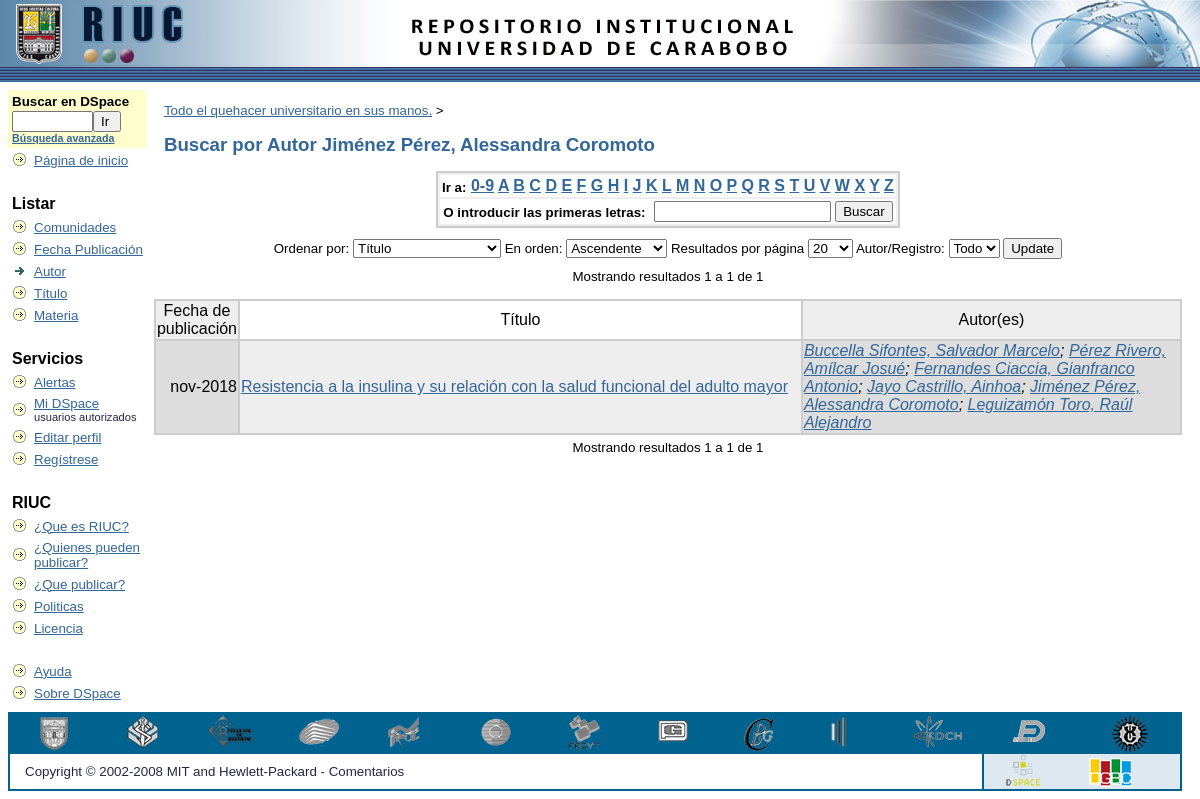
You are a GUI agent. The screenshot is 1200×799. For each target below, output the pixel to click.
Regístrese (66, 459)
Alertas (54, 382)
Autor (50, 271)
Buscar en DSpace (70, 101)
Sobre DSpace (77, 693)
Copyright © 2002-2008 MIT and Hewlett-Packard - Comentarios (214, 771)
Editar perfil (67, 437)
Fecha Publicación (88, 249)
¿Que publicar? (79, 584)
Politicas (59, 606)
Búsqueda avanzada (63, 138)
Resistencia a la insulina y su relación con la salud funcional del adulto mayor (514, 386)
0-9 (482, 185)
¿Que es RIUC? (81, 526)
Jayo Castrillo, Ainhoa (944, 386)
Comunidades (75, 227)
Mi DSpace (66, 403)
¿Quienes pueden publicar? (87, 555)
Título (50, 293)
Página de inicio (81, 160)
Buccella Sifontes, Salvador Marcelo (932, 350)
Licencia (58, 628)
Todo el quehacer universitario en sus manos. (298, 110)
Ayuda (53, 671)
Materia (56, 315)
